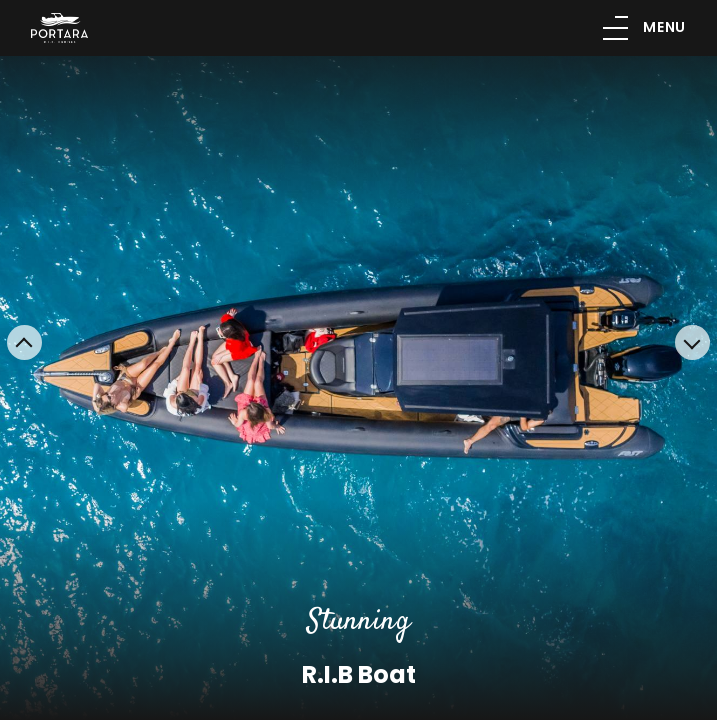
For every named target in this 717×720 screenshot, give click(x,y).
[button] (24, 342)
